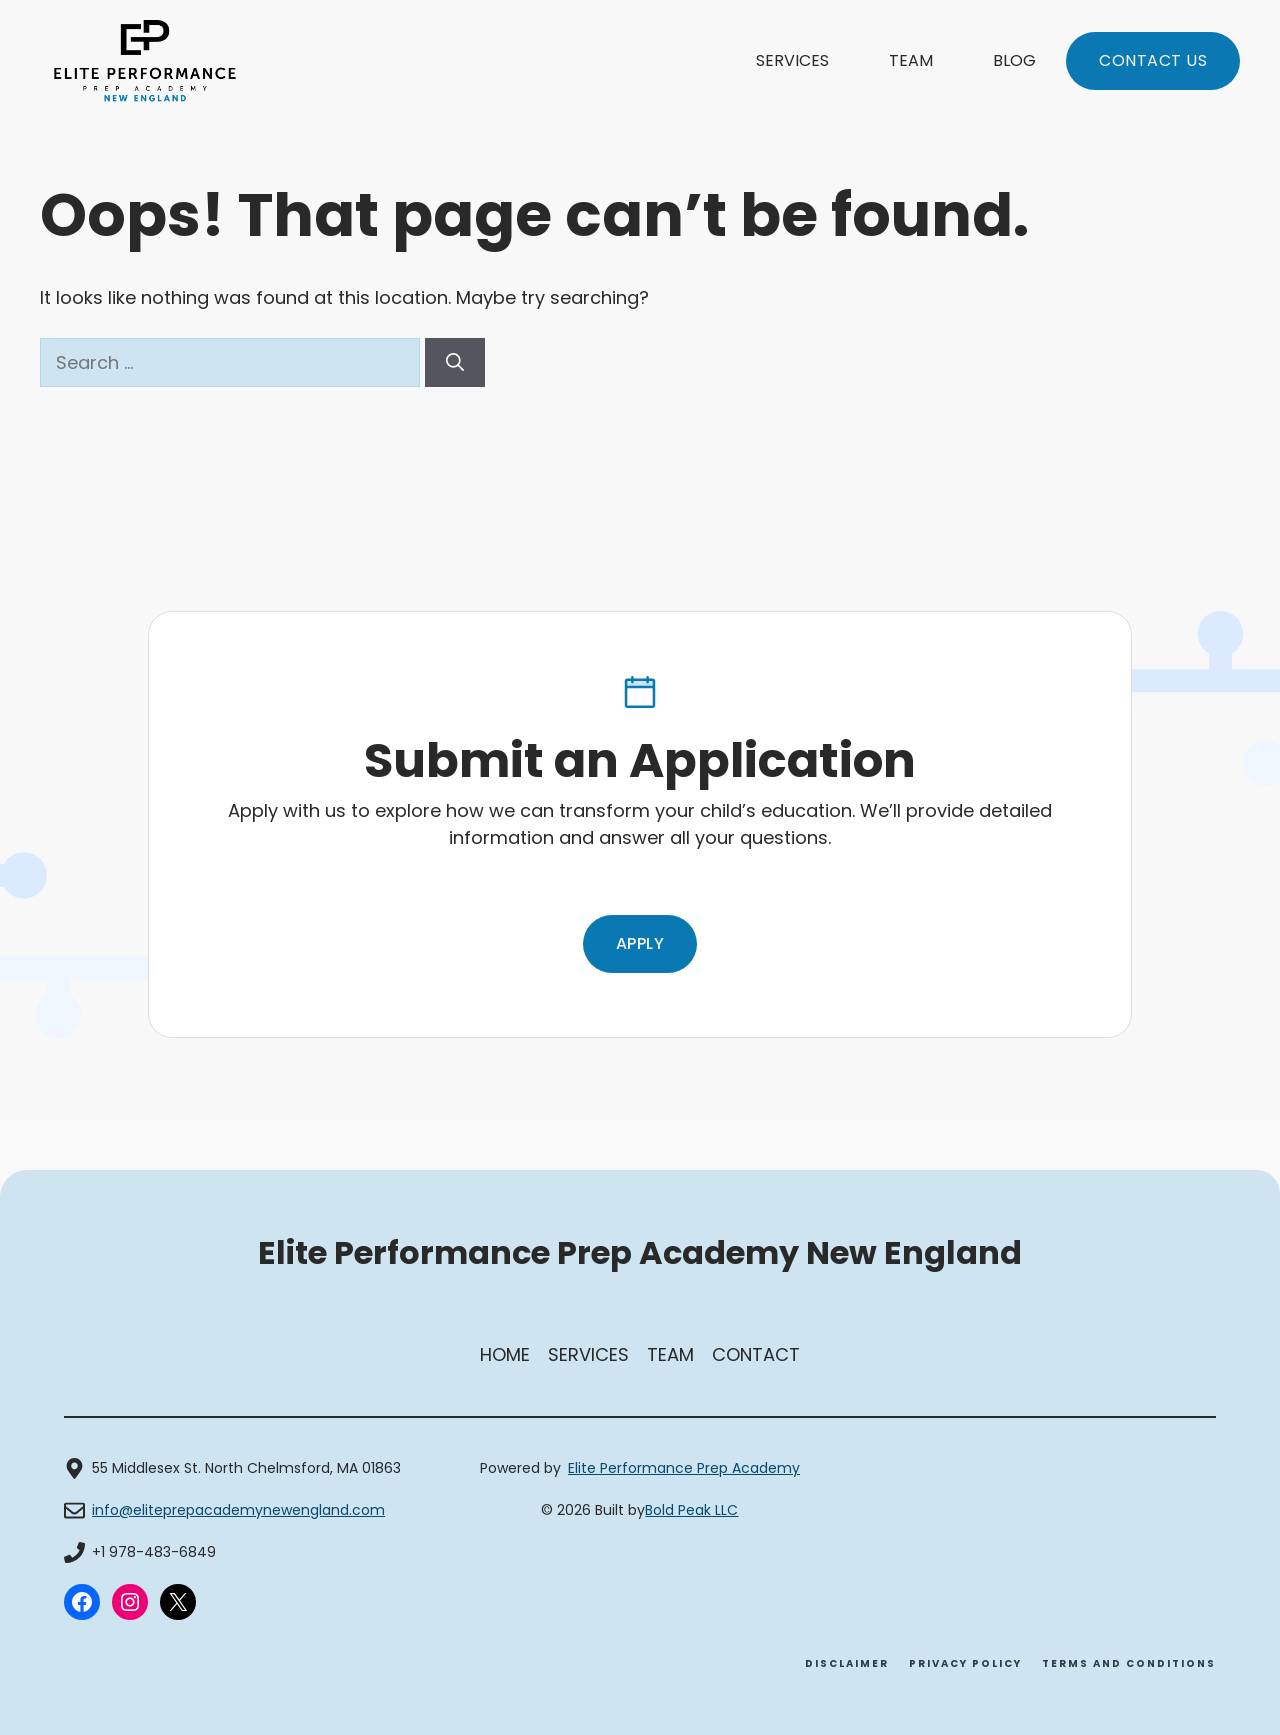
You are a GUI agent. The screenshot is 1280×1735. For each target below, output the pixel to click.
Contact (756, 1354)
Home (505, 1354)
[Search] (455, 362)
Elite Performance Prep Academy (684, 1468)
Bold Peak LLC (691, 1510)
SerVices (588, 1354)
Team (911, 60)
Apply (640, 943)
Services (792, 60)
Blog (1014, 60)
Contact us (1153, 60)
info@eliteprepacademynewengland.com (238, 1510)
